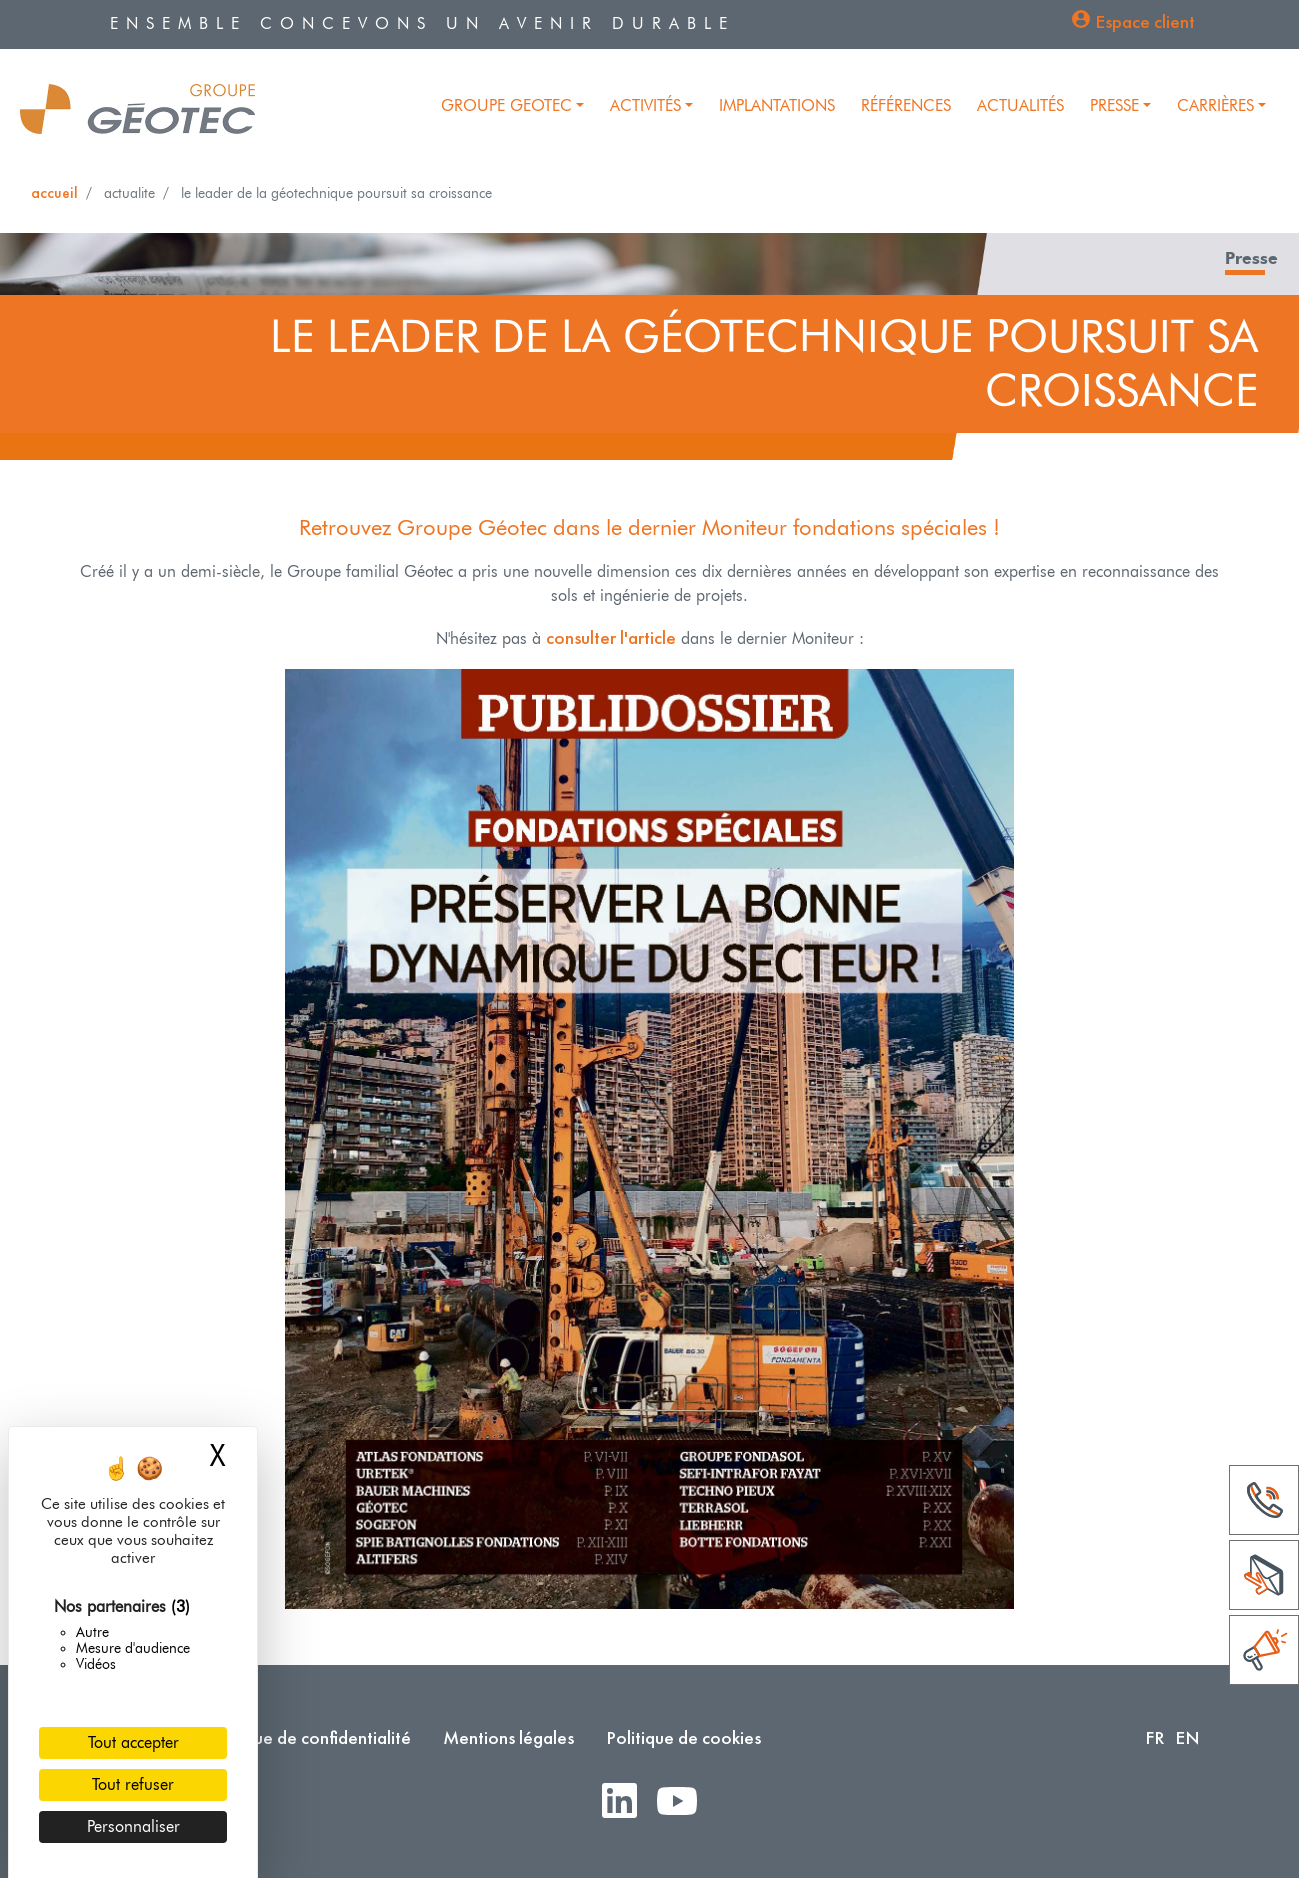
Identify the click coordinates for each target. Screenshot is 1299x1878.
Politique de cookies (683, 1737)
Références (906, 105)
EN (1187, 1737)
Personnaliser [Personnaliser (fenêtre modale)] (133, 1826)
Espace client (1145, 21)
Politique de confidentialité (308, 1737)
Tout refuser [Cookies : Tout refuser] (133, 1784)
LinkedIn (627, 1802)
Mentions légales (508, 1737)
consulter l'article (611, 637)
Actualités (1020, 105)
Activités (645, 105)
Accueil (54, 192)
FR (1155, 1737)
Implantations (777, 105)
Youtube (685, 1802)
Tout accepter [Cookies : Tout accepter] (133, 1742)
